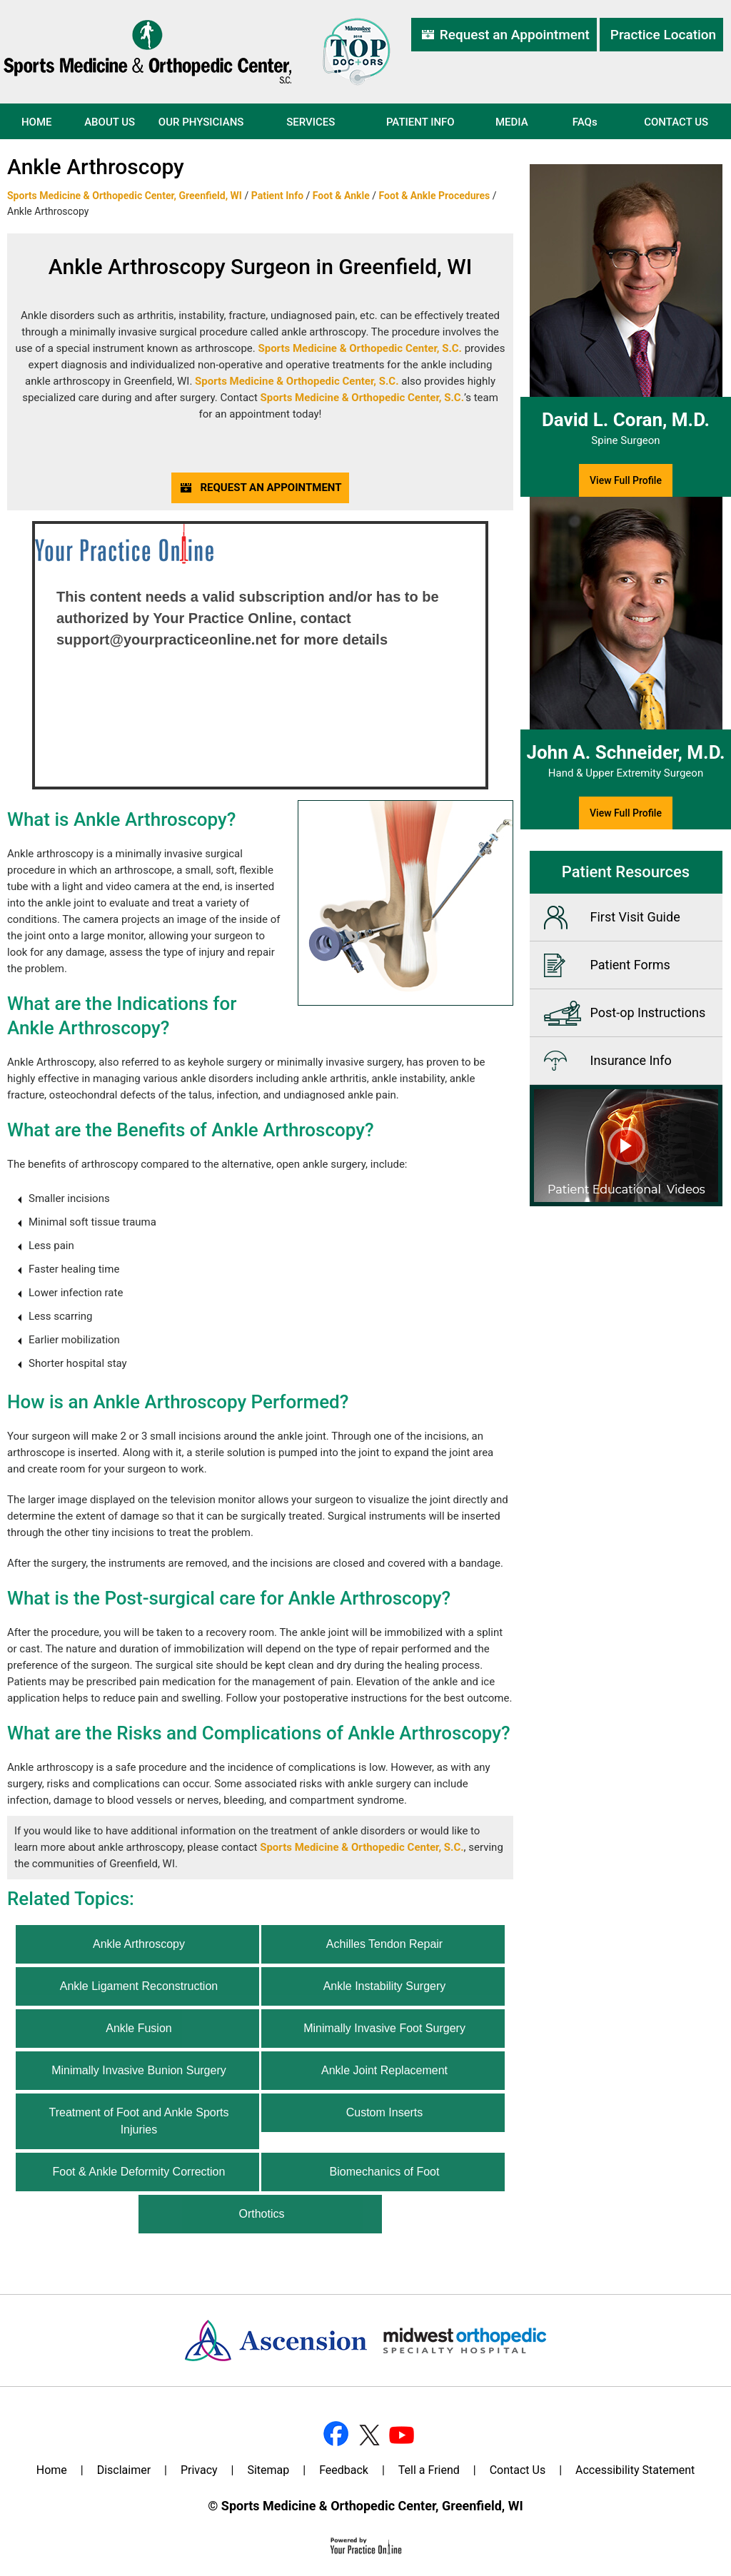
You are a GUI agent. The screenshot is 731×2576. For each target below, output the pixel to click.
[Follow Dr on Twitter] (367, 2433)
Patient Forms (630, 964)
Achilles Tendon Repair (384, 1944)
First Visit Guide (635, 916)
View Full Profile (626, 480)
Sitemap (268, 2470)
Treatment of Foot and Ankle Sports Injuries (138, 2121)
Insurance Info (631, 1060)
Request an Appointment (515, 34)
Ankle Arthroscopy (139, 1944)
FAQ (585, 122)
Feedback (343, 2470)
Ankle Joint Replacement (384, 2070)
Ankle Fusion (139, 2028)
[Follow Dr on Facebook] (335, 2433)
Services (310, 122)
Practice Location (663, 34)
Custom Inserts (384, 2112)
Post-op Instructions (648, 1012)
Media (511, 122)
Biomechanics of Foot (385, 2172)
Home (36, 122)
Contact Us (676, 122)
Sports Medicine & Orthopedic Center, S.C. (359, 348)
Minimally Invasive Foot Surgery (384, 2028)
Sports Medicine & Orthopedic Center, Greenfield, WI (124, 195)
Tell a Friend (429, 2470)
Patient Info (420, 122)
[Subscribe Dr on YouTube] (399, 2433)
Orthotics (261, 2214)
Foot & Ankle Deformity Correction (139, 2172)
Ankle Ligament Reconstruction (139, 1986)
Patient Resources (626, 872)
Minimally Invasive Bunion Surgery (138, 2070)
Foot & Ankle (341, 195)
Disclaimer (124, 2470)
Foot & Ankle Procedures (434, 195)
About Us (109, 122)
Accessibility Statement (635, 2470)
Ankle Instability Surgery (384, 1986)
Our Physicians (201, 122)
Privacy (199, 2470)
